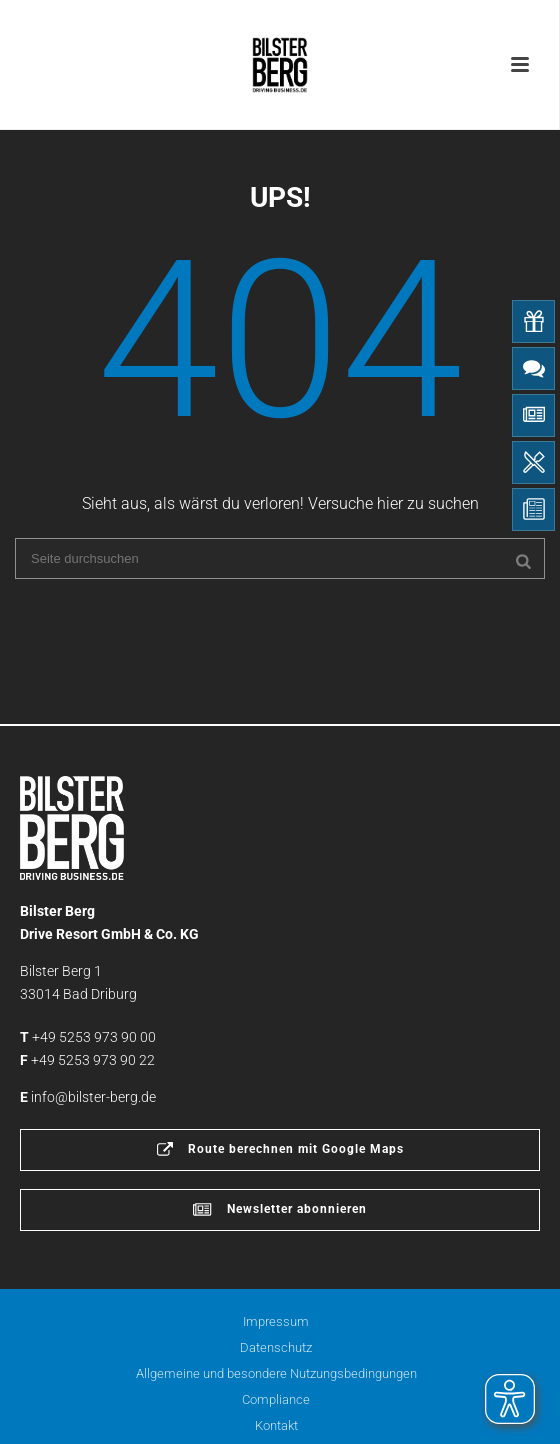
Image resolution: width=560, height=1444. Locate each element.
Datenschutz (276, 1347)
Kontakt (276, 1425)
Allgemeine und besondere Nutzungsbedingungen (276, 1373)
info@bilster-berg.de (93, 1097)
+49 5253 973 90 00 (94, 1037)
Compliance (276, 1399)
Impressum (276, 1321)
